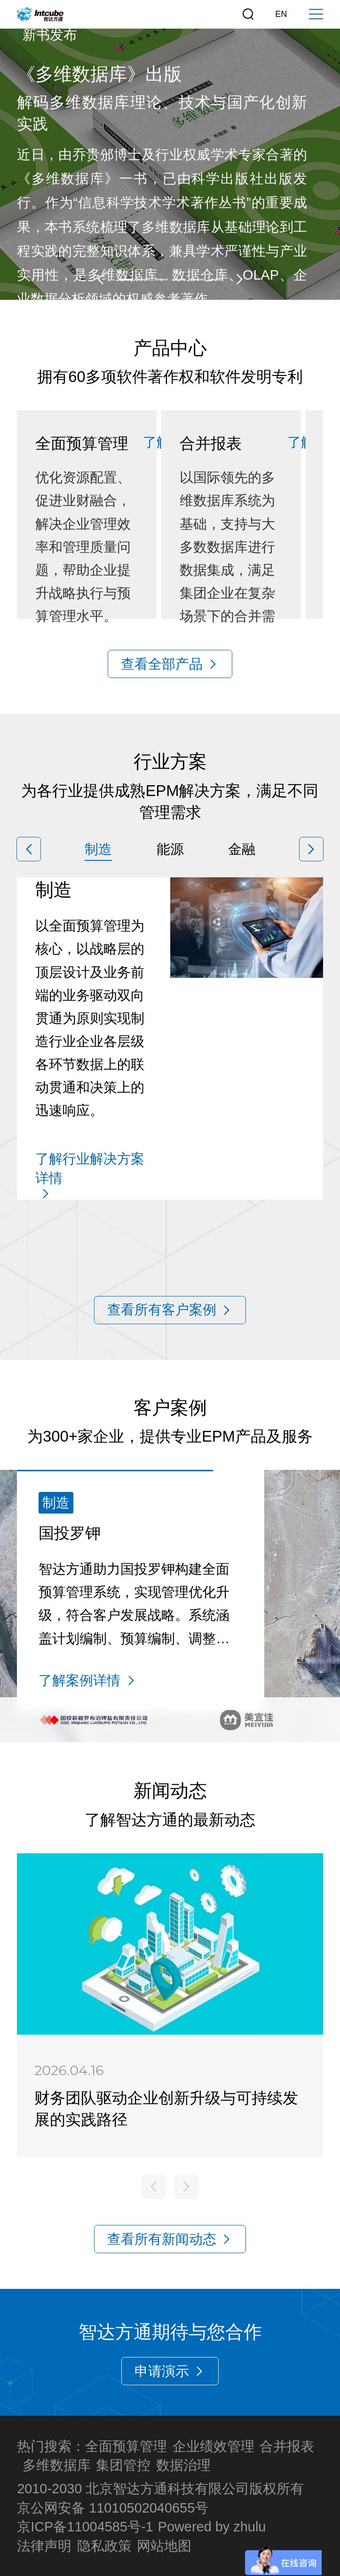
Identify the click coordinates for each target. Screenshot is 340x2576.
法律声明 (44, 2545)
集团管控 (123, 2465)
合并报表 (287, 2446)
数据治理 (183, 2465)
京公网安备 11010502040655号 (112, 2507)
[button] (100, 279)
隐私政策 (104, 2545)
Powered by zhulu (212, 2526)
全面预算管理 (126, 2446)
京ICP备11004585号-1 (85, 2526)
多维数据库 (57, 2465)
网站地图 (164, 2545)
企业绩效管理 (213, 2446)
